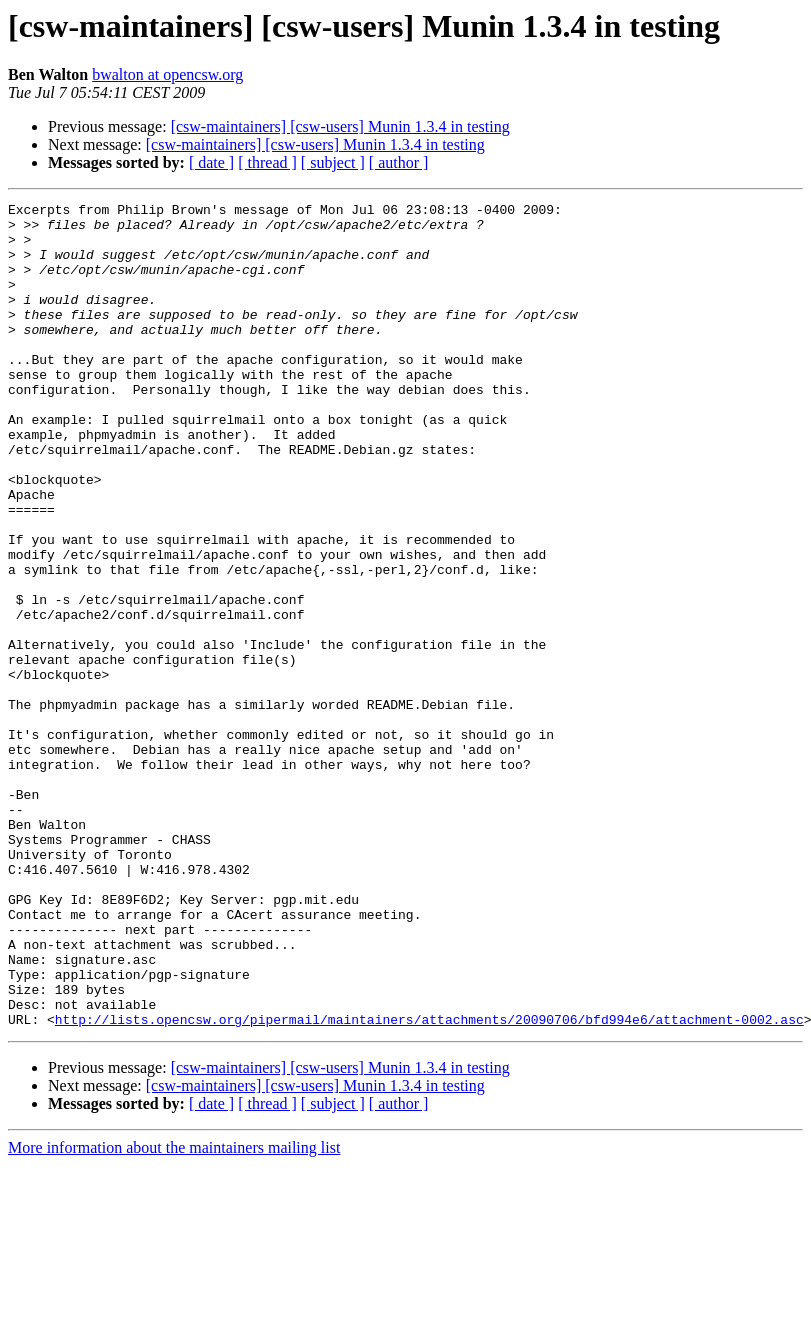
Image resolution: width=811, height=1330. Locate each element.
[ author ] (399, 162)
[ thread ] (267, 162)
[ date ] (211, 162)
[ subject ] (333, 162)
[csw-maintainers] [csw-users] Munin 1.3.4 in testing (340, 126)
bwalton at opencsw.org (167, 74)
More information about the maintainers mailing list (174, 1312)
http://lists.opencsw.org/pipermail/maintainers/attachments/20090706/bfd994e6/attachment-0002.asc (429, 1184)
